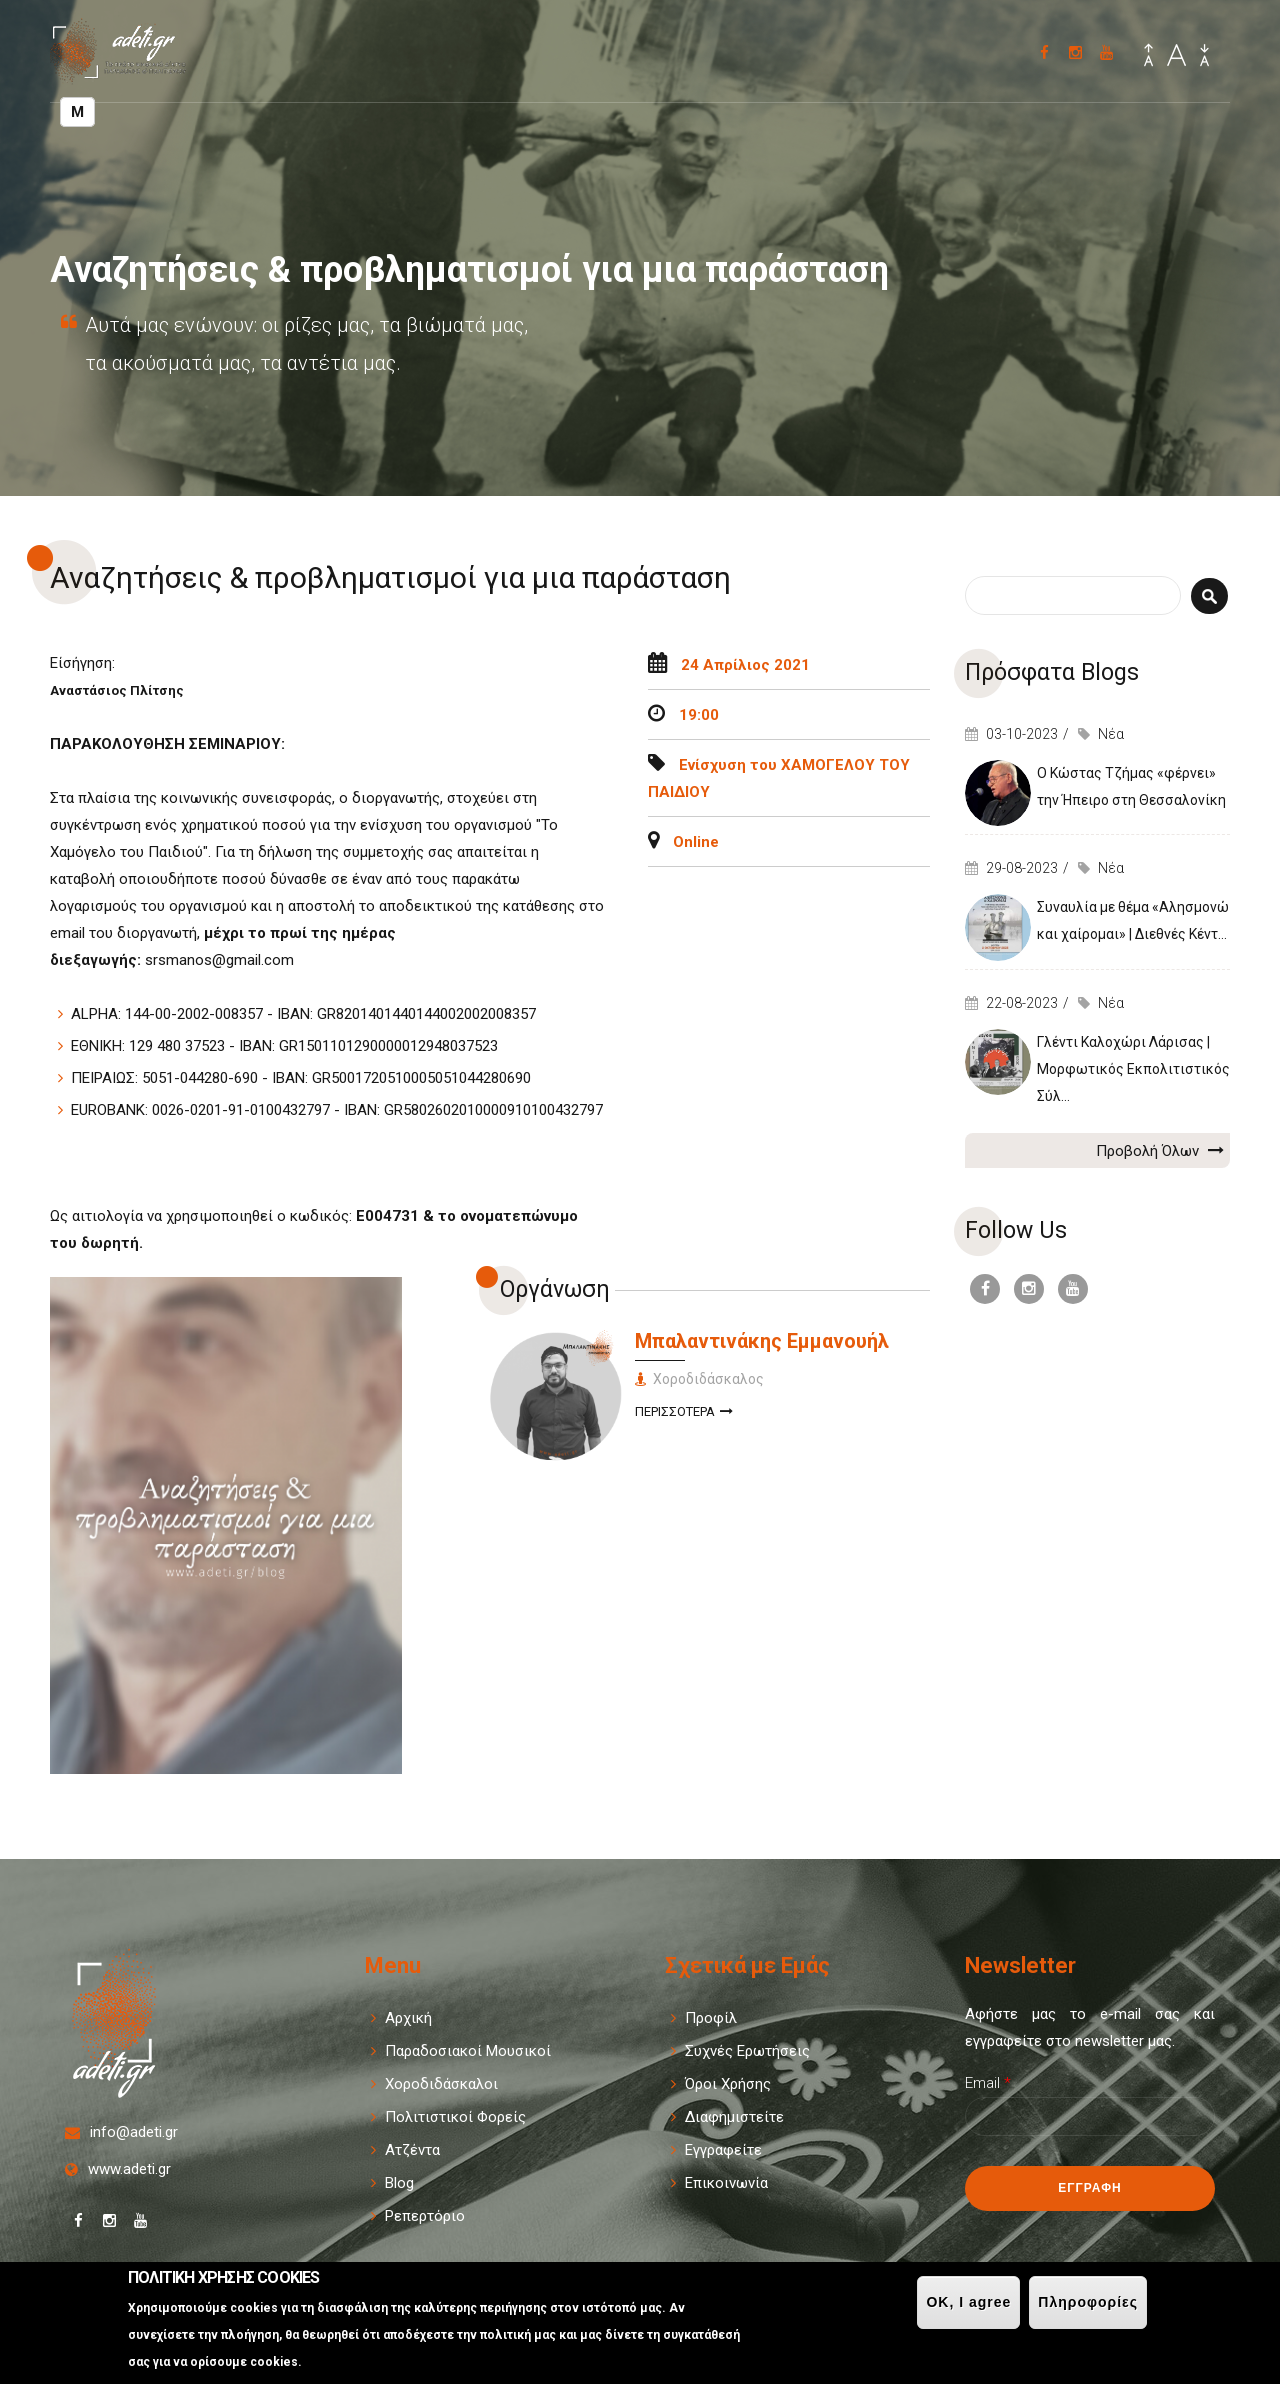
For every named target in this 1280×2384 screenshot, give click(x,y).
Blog (399, 2183)
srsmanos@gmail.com (219, 960)
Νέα (1111, 734)
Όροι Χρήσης (728, 2084)
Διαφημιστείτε (734, 2117)
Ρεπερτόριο (425, 2216)
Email (988, 2083)
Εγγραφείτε (723, 2150)
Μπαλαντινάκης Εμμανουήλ (762, 1341)
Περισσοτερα (684, 1413)
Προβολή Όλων (1160, 1150)
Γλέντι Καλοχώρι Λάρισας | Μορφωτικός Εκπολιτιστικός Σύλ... (1133, 1069)
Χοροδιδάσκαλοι (441, 2084)
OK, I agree (968, 2302)
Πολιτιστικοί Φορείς (455, 2117)
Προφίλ (711, 2018)
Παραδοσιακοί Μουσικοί (468, 2051)
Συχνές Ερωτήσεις (747, 2051)
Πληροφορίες (1088, 2302)
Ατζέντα (412, 2150)
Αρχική (408, 2018)
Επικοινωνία (726, 2183)
